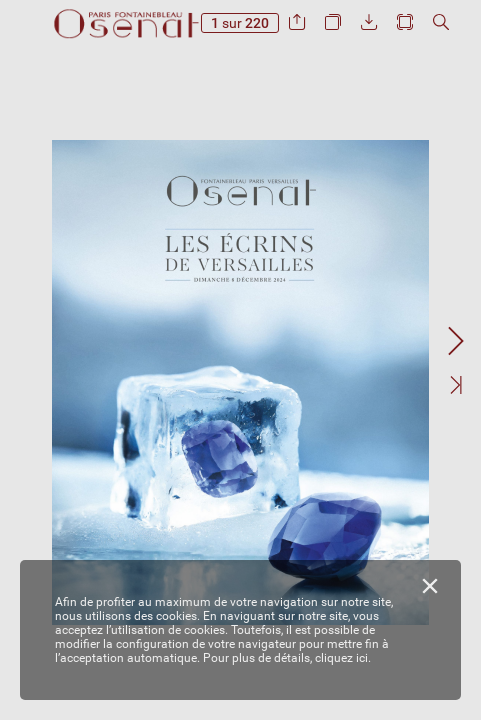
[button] (297, 22)
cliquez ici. (343, 658)
